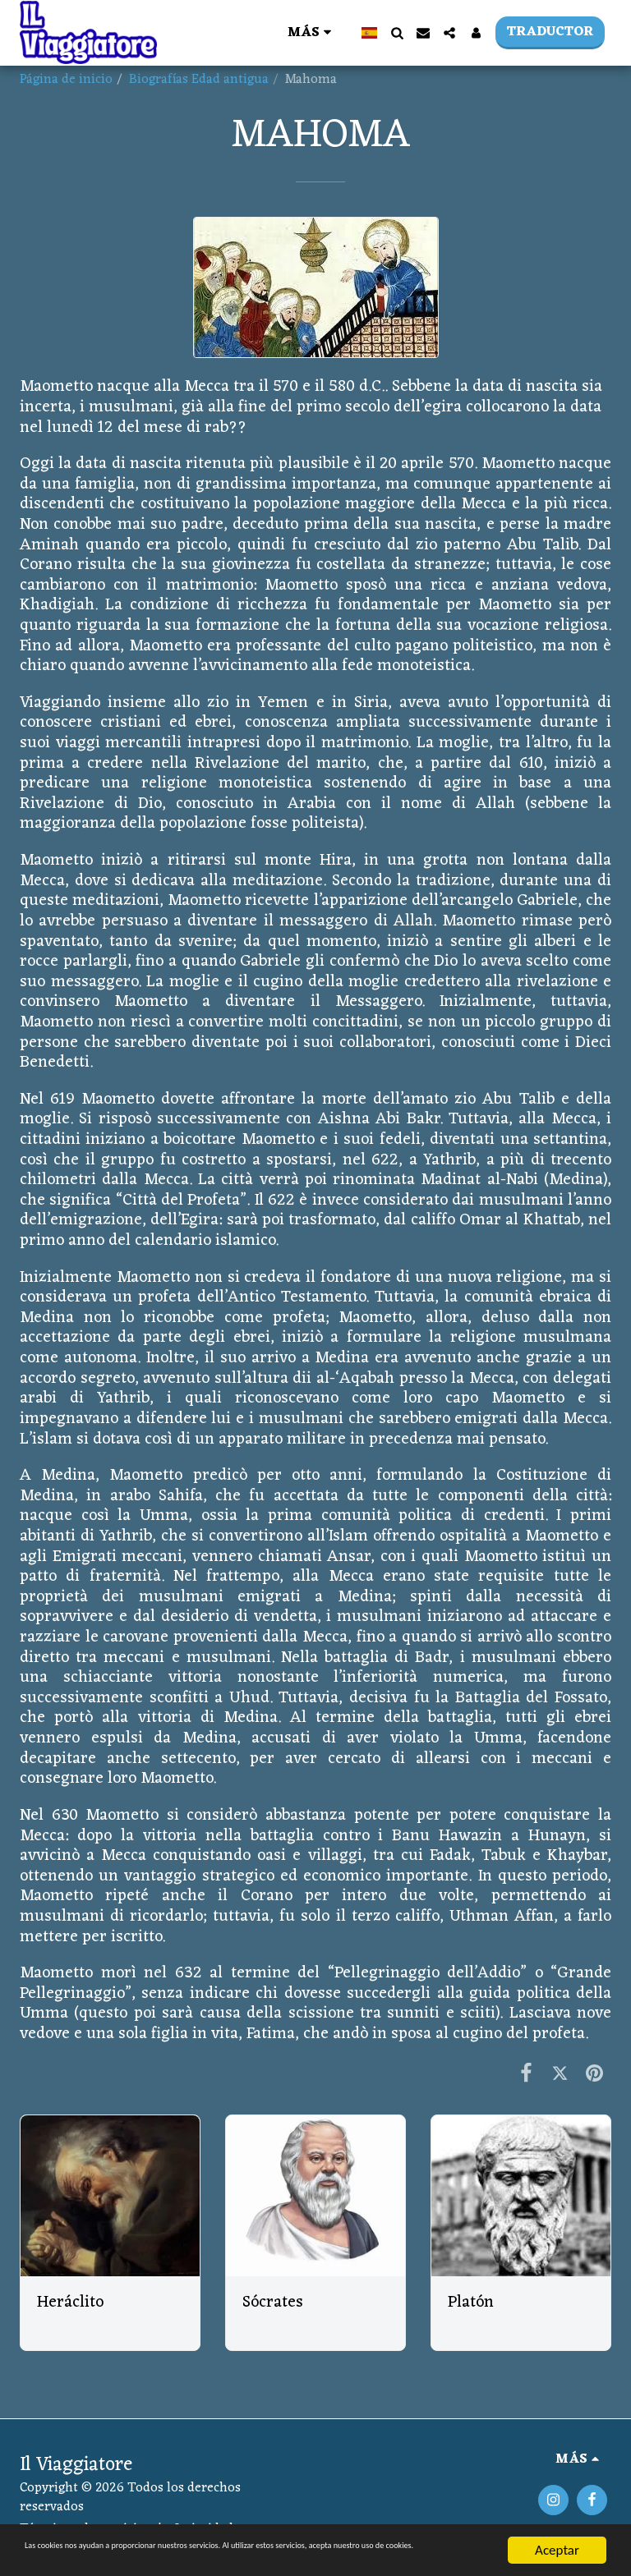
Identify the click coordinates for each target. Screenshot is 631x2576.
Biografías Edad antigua (199, 79)
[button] (397, 32)
